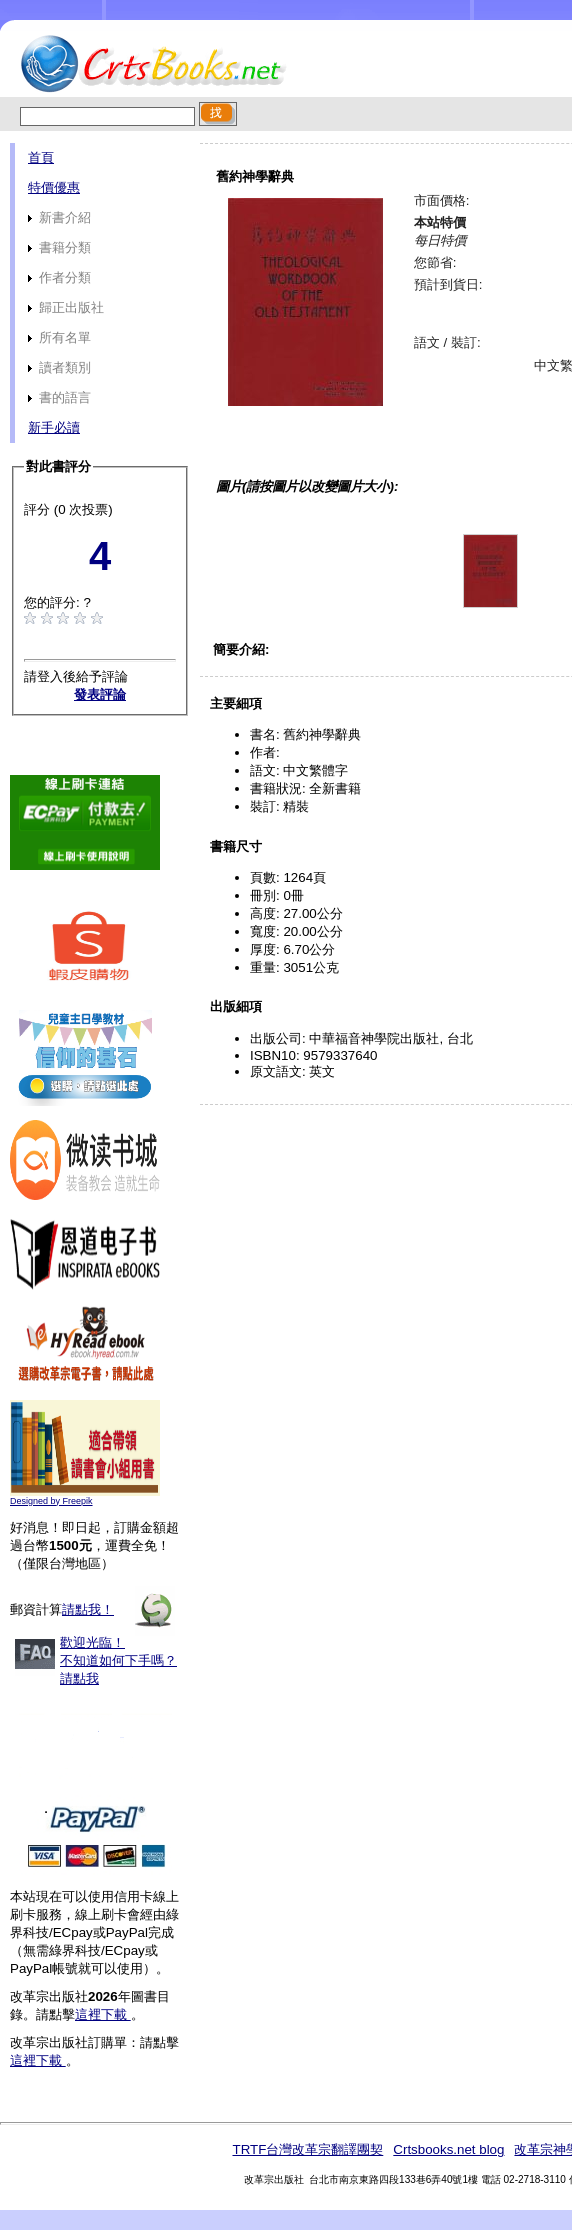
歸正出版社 (66, 307)
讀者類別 (59, 367)
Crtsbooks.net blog (448, 2149)
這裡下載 (103, 2014)
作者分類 (59, 277)
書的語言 (59, 397)
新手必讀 (54, 427)
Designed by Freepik (51, 1501)
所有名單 (59, 337)
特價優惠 (54, 187)
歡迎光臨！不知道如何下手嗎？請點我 (118, 1660)
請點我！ (88, 1609)
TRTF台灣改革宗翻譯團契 (307, 2149)
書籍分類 (59, 247)
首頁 (41, 157)
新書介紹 (59, 217)
